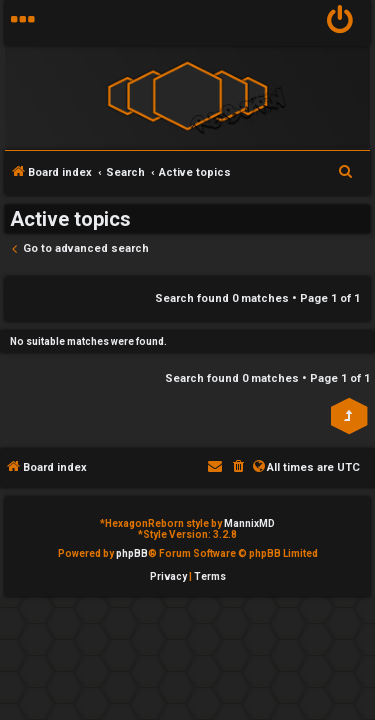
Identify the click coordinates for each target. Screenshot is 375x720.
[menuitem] (340, 22)
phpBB (132, 553)
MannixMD (249, 523)
